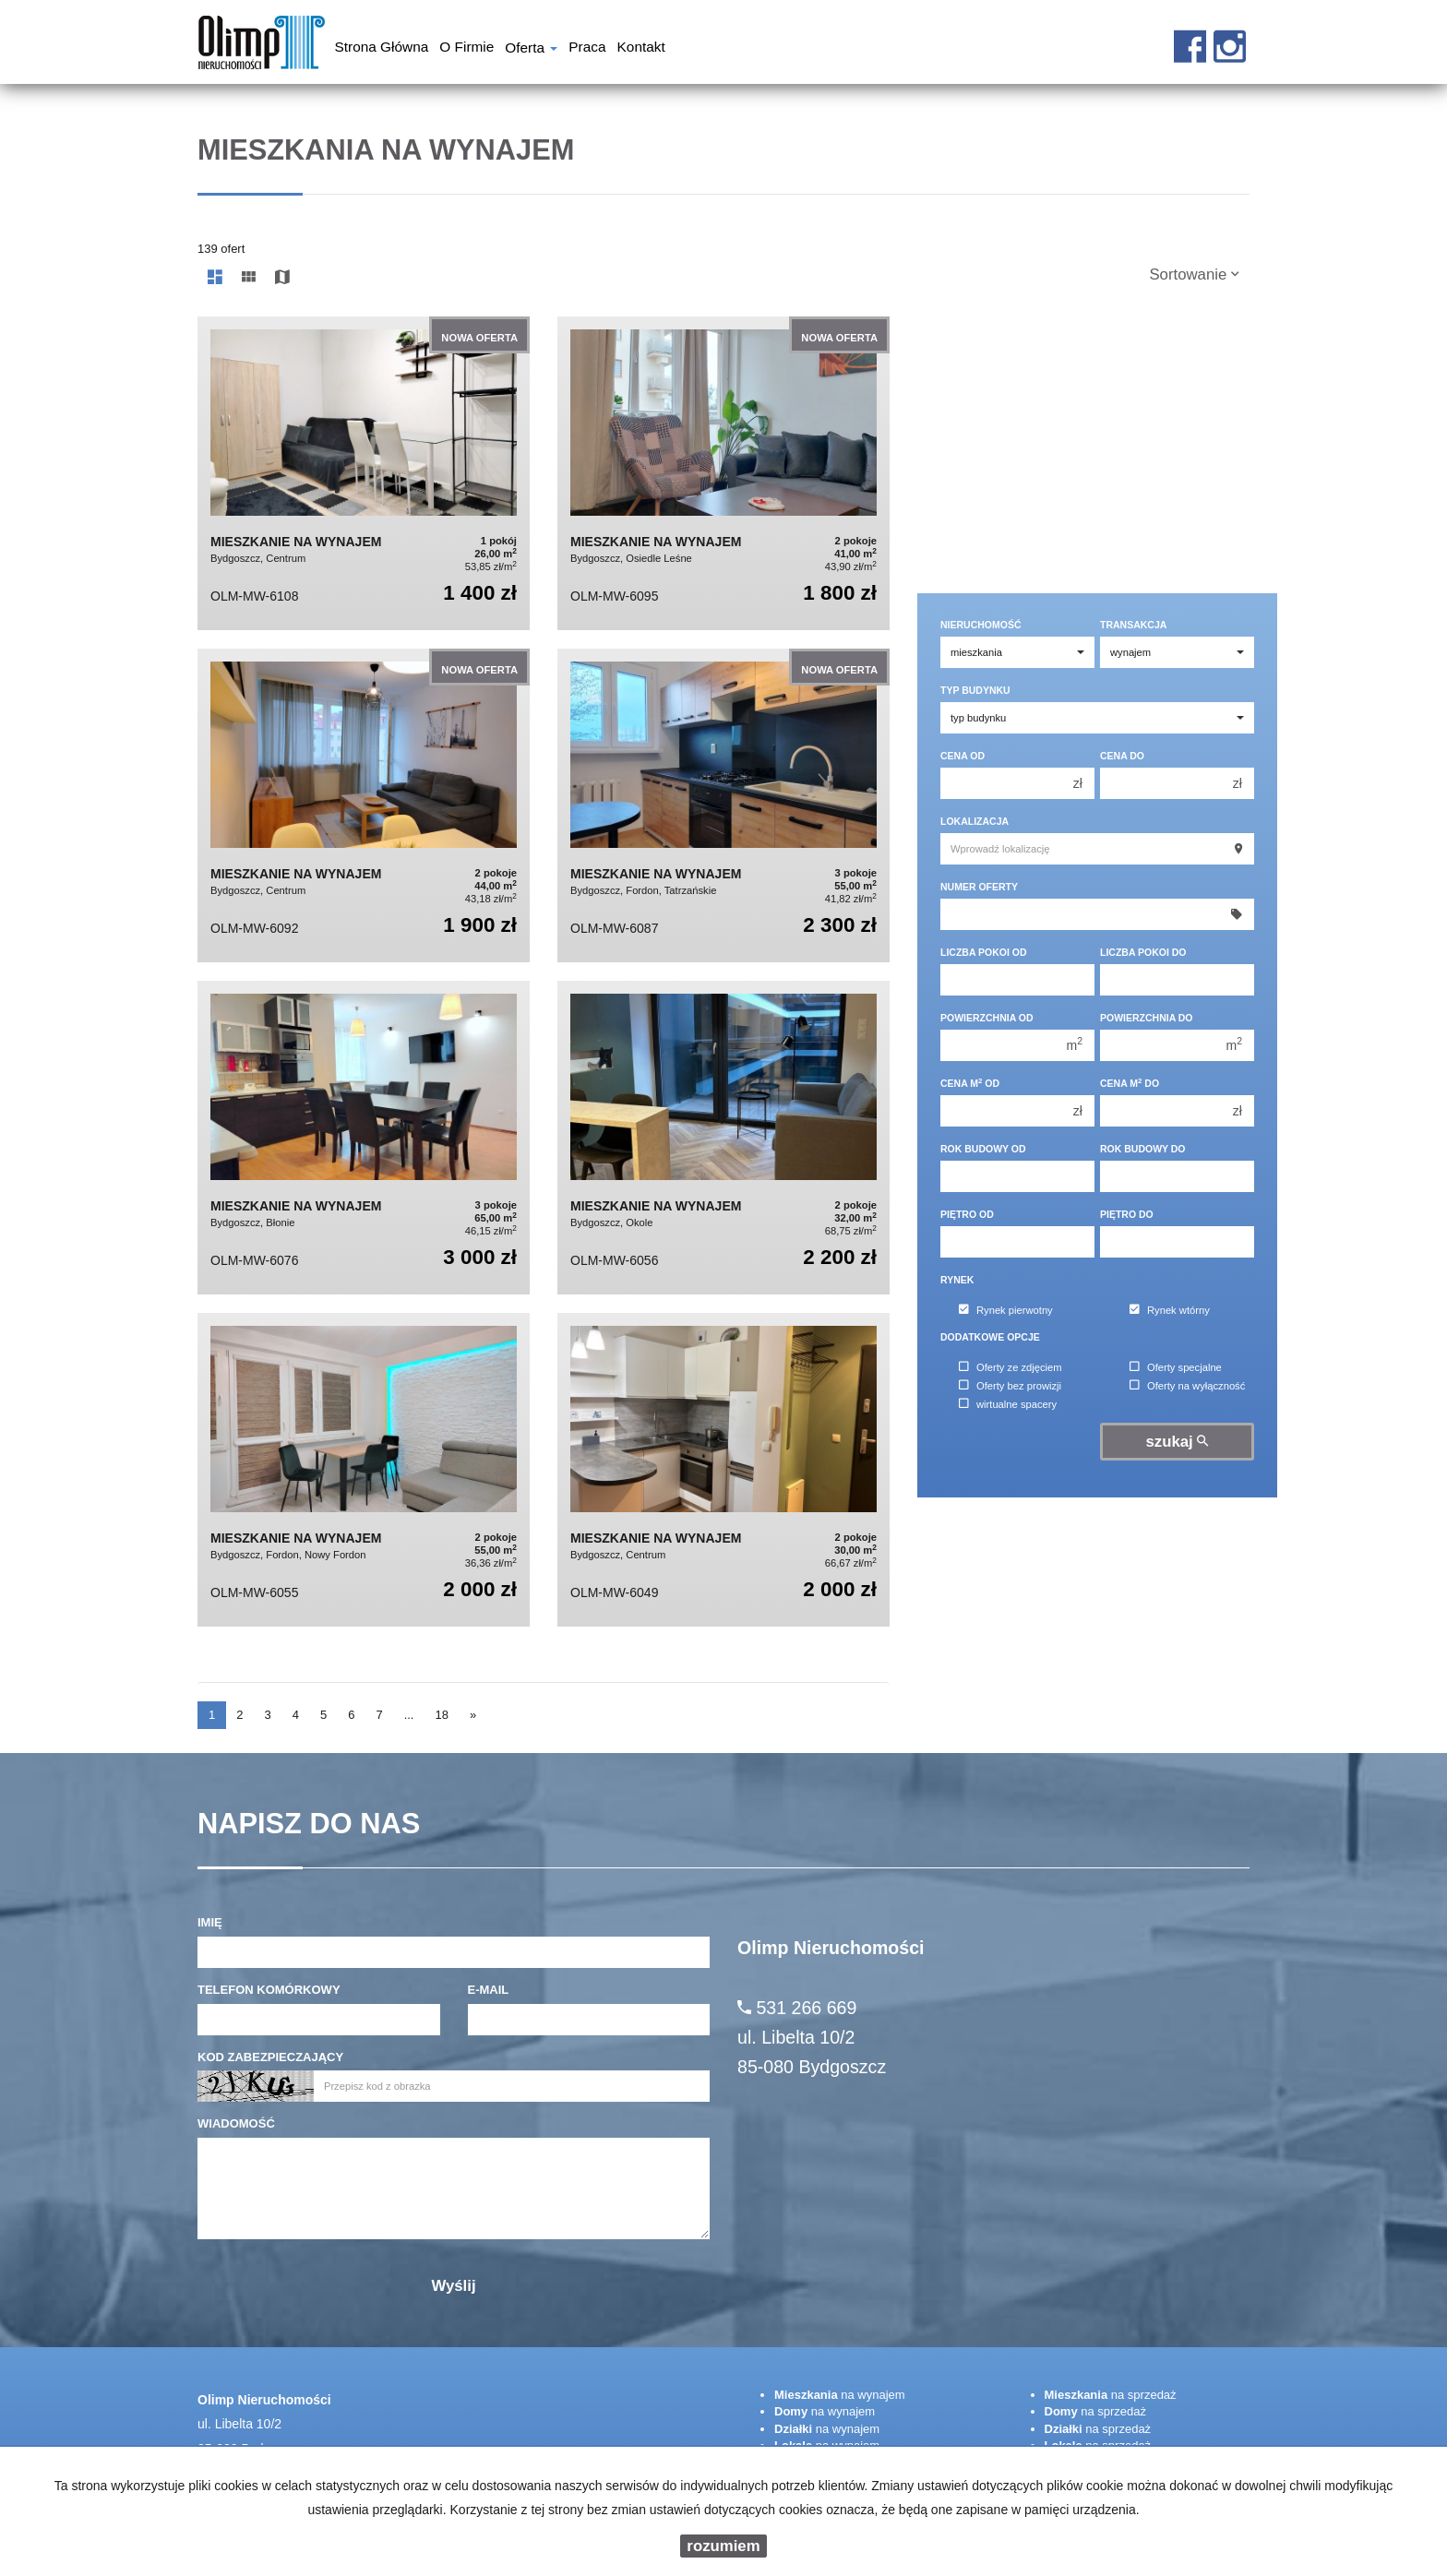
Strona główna (382, 48)
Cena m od (969, 1083)
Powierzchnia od (987, 1017)
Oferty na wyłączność (1187, 1385)
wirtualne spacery (1008, 1404)
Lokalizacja (974, 821)
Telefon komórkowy (269, 1990)
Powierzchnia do (1146, 1017)
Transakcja (1133, 624)
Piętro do (1127, 1214)
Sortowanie (1194, 274)
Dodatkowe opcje (990, 1336)
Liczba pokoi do (1143, 952)
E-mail (488, 1990)
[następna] (473, 1715)
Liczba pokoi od (983, 952)
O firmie (466, 48)
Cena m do (1129, 1083)
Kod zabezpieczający (270, 2057)
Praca (586, 48)
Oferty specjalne (1176, 1367)
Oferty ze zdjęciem (1010, 1367)
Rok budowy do (1143, 1148)
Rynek (957, 1279)
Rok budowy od (983, 1148)
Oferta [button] (531, 49)
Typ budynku (975, 690)
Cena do (1122, 755)
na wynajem (839, 2395)
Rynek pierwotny (1006, 1310)
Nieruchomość (981, 624)
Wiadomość (236, 2123)
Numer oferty (979, 886)
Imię (209, 1922)
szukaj (1176, 1441)
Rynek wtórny (1170, 1310)
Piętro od (967, 1214)
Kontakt (641, 48)
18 (441, 1715)
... (409, 1715)
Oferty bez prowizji (1010, 1385)
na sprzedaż (1111, 2395)
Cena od (962, 755)
